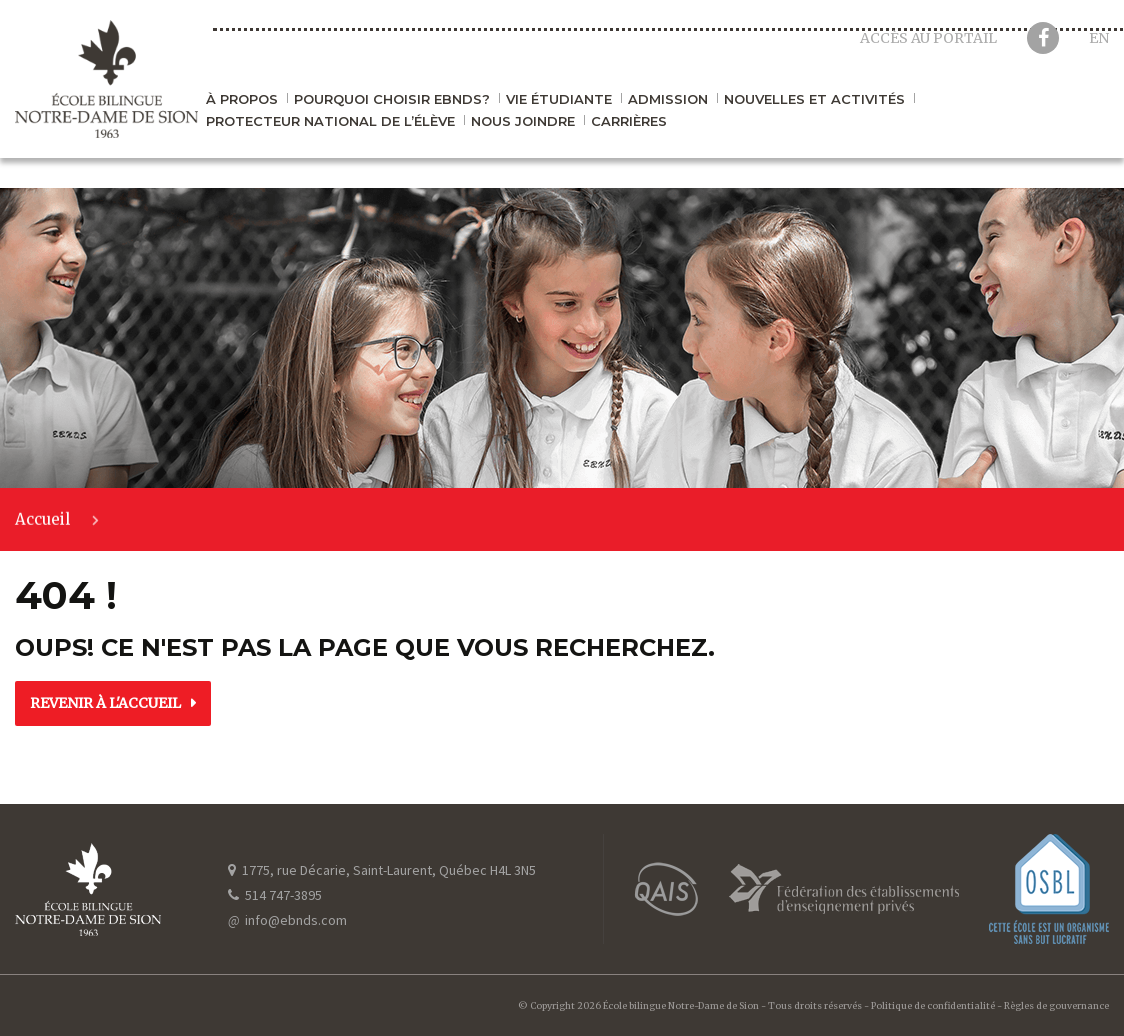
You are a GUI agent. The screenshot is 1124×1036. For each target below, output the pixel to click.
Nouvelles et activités (814, 100)
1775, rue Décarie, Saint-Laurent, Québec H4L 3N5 (382, 870)
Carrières (629, 122)
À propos (242, 100)
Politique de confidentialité (933, 1005)
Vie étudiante (559, 100)
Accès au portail (928, 38)
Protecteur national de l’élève (330, 122)
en (1099, 38)
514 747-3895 (275, 895)
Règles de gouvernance (1056, 1005)
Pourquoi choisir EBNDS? (392, 100)
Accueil (42, 520)
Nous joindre (523, 122)
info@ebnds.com (287, 920)
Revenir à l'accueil (105, 703)
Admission (668, 100)
